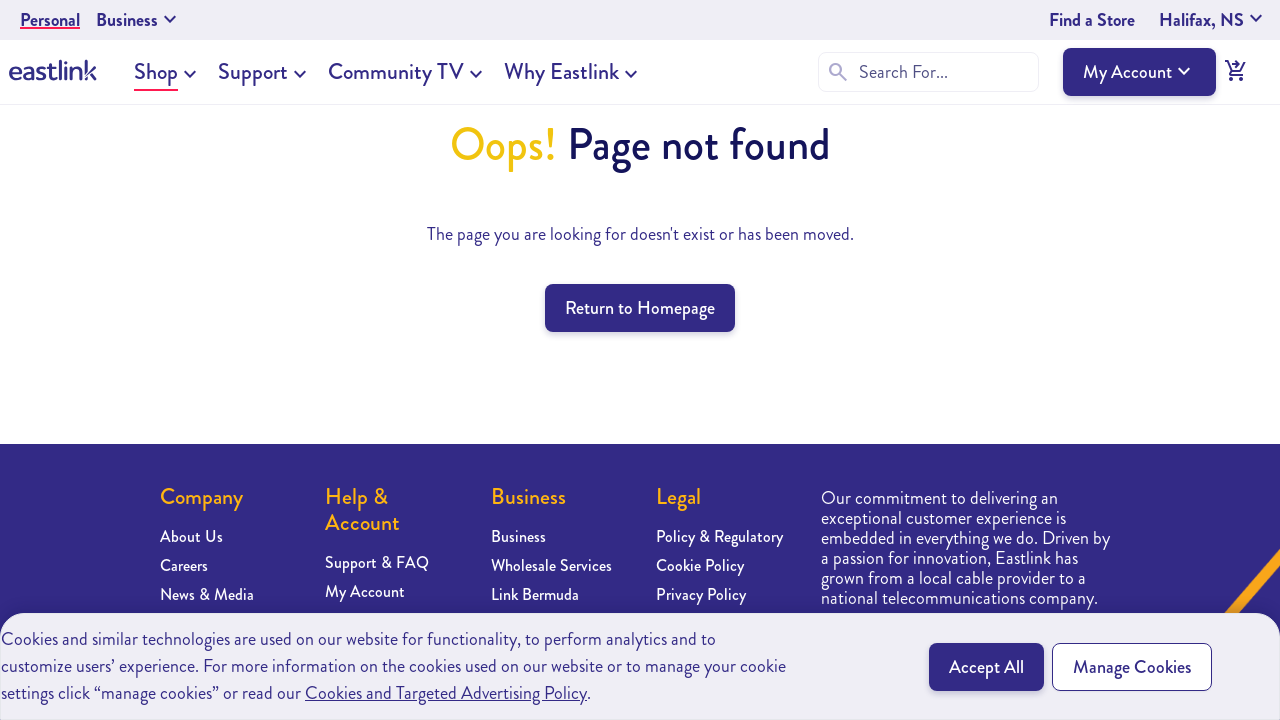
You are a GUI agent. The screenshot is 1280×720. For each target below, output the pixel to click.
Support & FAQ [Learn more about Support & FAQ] (377, 562)
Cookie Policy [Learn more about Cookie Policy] (700, 565)
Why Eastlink (561, 72)
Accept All (986, 667)
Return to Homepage (640, 308)
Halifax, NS (1213, 20)
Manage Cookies (1132, 667)
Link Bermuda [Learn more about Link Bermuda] (535, 594)
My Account (1139, 72)
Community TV (396, 72)
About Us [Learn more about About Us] (191, 536)
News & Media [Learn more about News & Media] (207, 594)
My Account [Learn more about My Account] (365, 591)
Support (253, 72)
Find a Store (1092, 20)
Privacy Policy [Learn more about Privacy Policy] (701, 594)
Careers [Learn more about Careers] (184, 565)
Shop (156, 72)
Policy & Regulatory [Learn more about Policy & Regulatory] (719, 536)
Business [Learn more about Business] (518, 536)
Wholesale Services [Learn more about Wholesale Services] (551, 565)
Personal (50, 20)
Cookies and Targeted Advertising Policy (446, 693)
